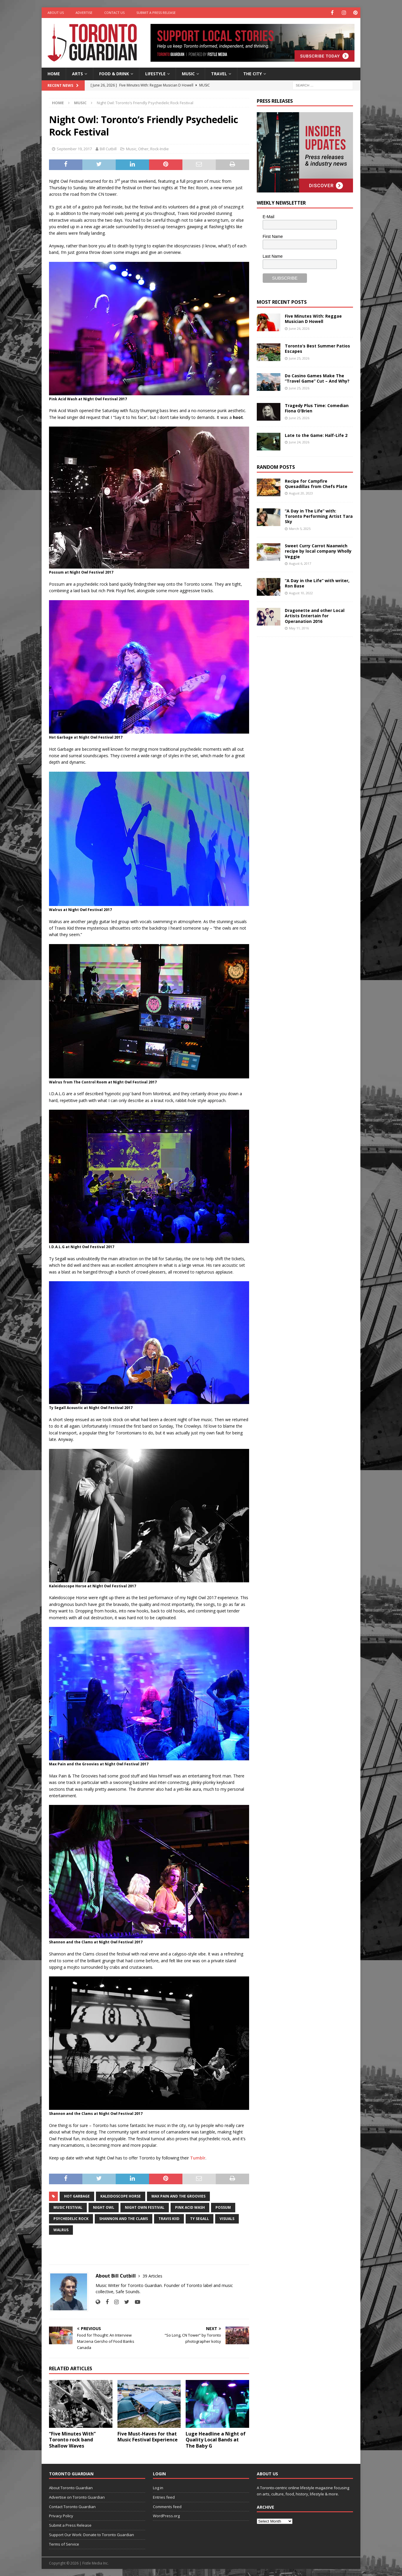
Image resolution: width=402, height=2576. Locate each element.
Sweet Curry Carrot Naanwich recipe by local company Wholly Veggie (318, 551)
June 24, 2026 (299, 442)
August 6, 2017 (300, 563)
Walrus (60, 2229)
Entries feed (164, 2497)
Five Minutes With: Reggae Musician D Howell (313, 318)
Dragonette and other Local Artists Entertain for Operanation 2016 (314, 615)
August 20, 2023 (301, 493)
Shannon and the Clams (123, 2218)
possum (223, 2207)
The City (252, 73)
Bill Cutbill (108, 148)
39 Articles (152, 2275)
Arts (77, 73)
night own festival (144, 2207)
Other (143, 148)
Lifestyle (155, 73)
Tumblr (197, 2157)
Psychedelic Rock (71, 2218)
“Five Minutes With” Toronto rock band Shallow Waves (72, 2439)
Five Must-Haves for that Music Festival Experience (147, 2436)
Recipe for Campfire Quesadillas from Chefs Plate (316, 483)
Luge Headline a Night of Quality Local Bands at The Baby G (216, 2439)
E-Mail (268, 216)
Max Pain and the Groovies (178, 2195)
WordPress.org (166, 2515)
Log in (158, 2487)
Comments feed (167, 2506)
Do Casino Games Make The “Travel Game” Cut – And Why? (317, 378)
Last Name (273, 255)
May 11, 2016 (299, 628)
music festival (67, 2207)
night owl (103, 2207)
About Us (56, 12)
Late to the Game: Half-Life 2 (316, 435)
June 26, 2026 (299, 328)
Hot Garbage (77, 2195)
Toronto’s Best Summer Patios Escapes (317, 348)
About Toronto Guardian (71, 2487)
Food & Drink (114, 73)
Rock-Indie (159, 148)
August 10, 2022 (301, 592)
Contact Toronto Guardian (72, 2506)
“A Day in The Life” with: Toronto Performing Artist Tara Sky (319, 516)
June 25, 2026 (299, 357)
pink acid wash (190, 2207)
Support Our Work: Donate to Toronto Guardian (91, 2534)
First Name (273, 236)
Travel (219, 73)
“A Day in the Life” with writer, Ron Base (317, 582)
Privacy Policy (61, 2515)
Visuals (227, 2218)
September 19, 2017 (74, 148)
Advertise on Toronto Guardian (77, 2497)
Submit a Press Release (156, 12)
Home (54, 73)
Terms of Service (64, 2543)
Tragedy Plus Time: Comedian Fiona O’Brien (317, 407)
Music (188, 73)
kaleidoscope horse (120, 2195)
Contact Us (114, 12)
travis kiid (168, 2218)
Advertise (84, 12)
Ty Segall (199, 2218)
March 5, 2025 (300, 528)
